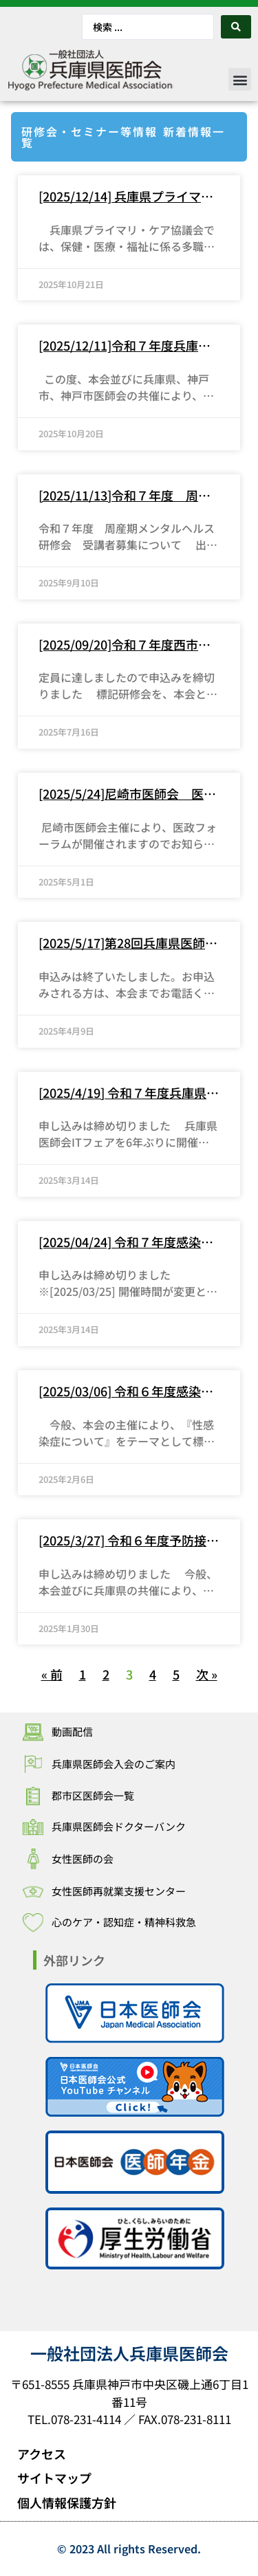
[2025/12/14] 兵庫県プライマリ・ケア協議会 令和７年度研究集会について (125, 196)
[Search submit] (236, 26)
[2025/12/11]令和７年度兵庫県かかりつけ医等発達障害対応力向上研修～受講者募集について (125, 345)
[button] (239, 79)
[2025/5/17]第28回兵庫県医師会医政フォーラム (128, 943)
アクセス (41, 2454)
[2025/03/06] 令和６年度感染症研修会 (126, 1391)
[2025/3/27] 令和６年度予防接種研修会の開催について (129, 1540)
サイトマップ (54, 2478)
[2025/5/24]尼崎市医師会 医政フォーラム (127, 794)
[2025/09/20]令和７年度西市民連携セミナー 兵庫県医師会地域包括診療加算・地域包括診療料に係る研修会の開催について (125, 644)
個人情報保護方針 (66, 2502)
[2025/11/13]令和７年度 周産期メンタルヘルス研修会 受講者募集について (125, 495)
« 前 (52, 1674)
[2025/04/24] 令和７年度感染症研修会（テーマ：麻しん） (126, 1242)
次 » (206, 1674)
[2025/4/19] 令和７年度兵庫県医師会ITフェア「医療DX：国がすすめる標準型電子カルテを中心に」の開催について (129, 1093)
